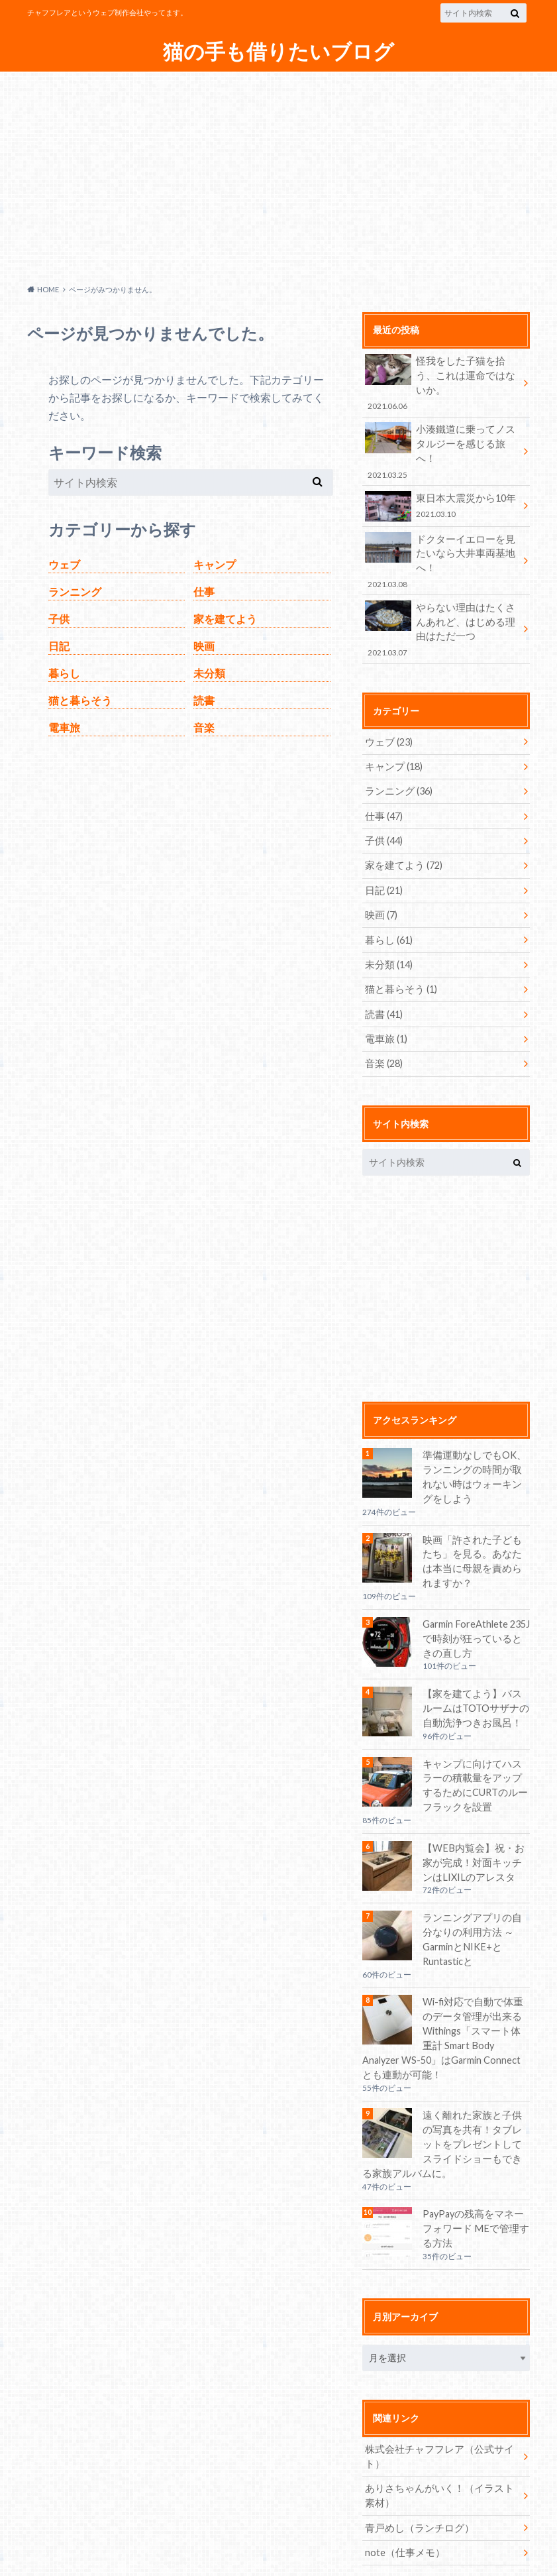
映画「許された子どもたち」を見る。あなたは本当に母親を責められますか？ (474, 1511)
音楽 (204, 727)
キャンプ (214, 564)
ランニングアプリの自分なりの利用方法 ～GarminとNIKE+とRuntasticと (476, 1879)
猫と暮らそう (80, 700)
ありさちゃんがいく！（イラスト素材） (439, 2425)
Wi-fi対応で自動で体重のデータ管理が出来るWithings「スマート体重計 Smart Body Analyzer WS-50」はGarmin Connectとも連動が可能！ (444, 1970)
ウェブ (64, 564)
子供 (59, 618)
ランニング (74, 591)
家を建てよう (225, 618)
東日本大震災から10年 (442, 476)
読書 (204, 700)
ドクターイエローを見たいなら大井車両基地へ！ (442, 523)
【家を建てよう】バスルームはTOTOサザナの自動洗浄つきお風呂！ (474, 1657)
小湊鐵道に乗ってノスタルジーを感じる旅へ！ (442, 429)
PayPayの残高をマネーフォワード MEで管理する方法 (476, 2158)
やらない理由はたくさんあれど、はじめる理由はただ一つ (442, 583)
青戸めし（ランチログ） (416, 2457)
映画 (204, 646)
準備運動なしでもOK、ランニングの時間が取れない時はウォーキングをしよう (476, 1427)
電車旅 (64, 727)
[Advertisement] (278, 174)
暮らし (64, 673)
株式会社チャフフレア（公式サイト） (434, 2386)
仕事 (204, 591)
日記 (59, 646)
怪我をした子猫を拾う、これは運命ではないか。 (442, 375)
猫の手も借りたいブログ (279, 51)
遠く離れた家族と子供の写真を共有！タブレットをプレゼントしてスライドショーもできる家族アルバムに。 (443, 2075)
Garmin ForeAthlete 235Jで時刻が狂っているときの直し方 (476, 1587)
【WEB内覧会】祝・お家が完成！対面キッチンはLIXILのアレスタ (475, 1810)
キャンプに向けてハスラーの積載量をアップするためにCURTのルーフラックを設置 (474, 1733)
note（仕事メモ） (403, 2481)
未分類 (209, 673)
